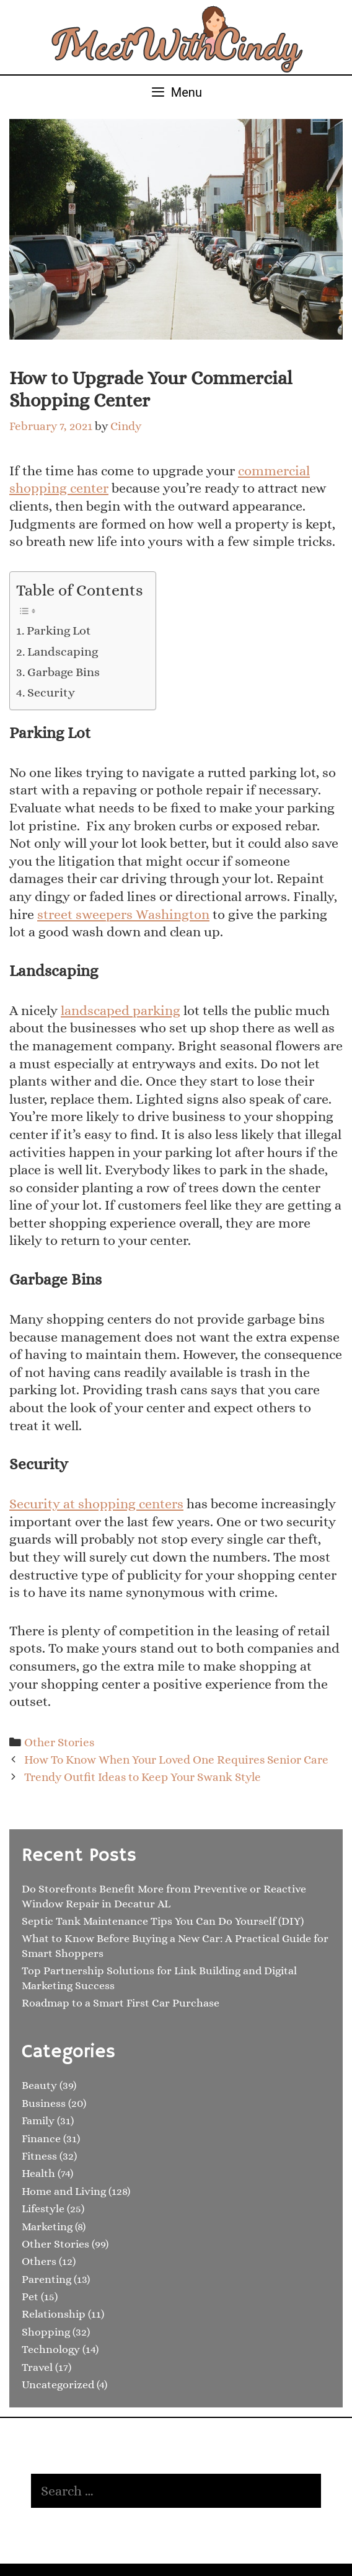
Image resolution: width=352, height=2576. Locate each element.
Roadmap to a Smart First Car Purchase (120, 2003)
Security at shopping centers (96, 1503)
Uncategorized (58, 2384)
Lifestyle (43, 2208)
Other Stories (59, 1742)
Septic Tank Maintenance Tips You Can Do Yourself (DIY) (163, 1921)
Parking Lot (59, 630)
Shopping (46, 2332)
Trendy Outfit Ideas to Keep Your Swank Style (142, 1776)
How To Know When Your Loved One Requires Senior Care (176, 1759)
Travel (37, 2367)
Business (44, 2103)
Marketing (47, 2226)
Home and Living (64, 2191)
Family (38, 2120)
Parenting (46, 2279)
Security (51, 692)
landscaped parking (120, 1010)
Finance (41, 2138)
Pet (30, 2296)
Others (39, 2261)
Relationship (54, 2314)
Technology (51, 2349)
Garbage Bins (63, 672)
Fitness (39, 2156)
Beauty (39, 2085)
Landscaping (62, 651)
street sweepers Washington (123, 914)
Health (38, 2173)
